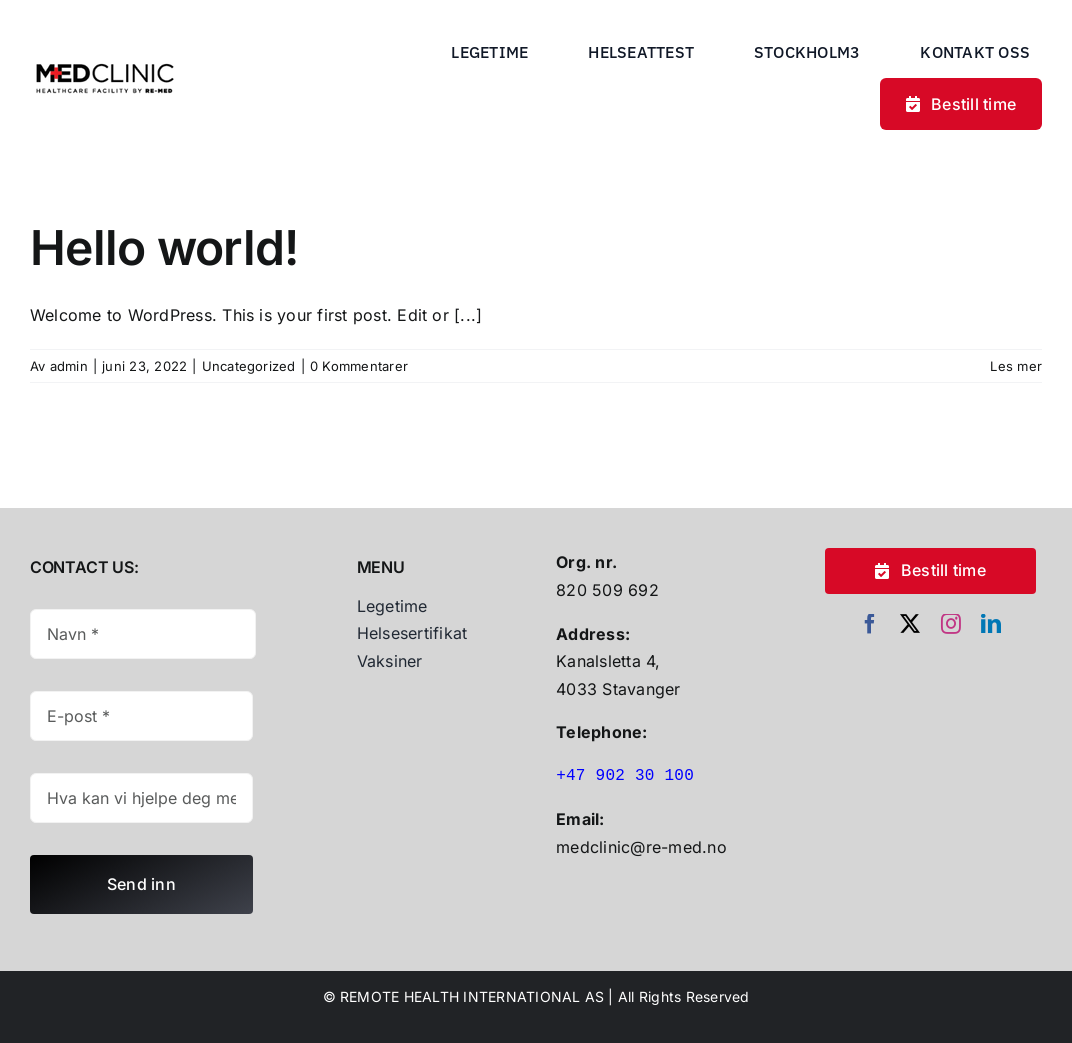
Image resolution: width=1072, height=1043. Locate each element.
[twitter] (910, 624)
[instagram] (951, 624)
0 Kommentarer (359, 366)
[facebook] (870, 624)
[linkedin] (991, 624)
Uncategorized (249, 366)
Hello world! (164, 247)
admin (69, 366)
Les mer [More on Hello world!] (1016, 366)
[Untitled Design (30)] (105, 57)
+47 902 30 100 (625, 776)
